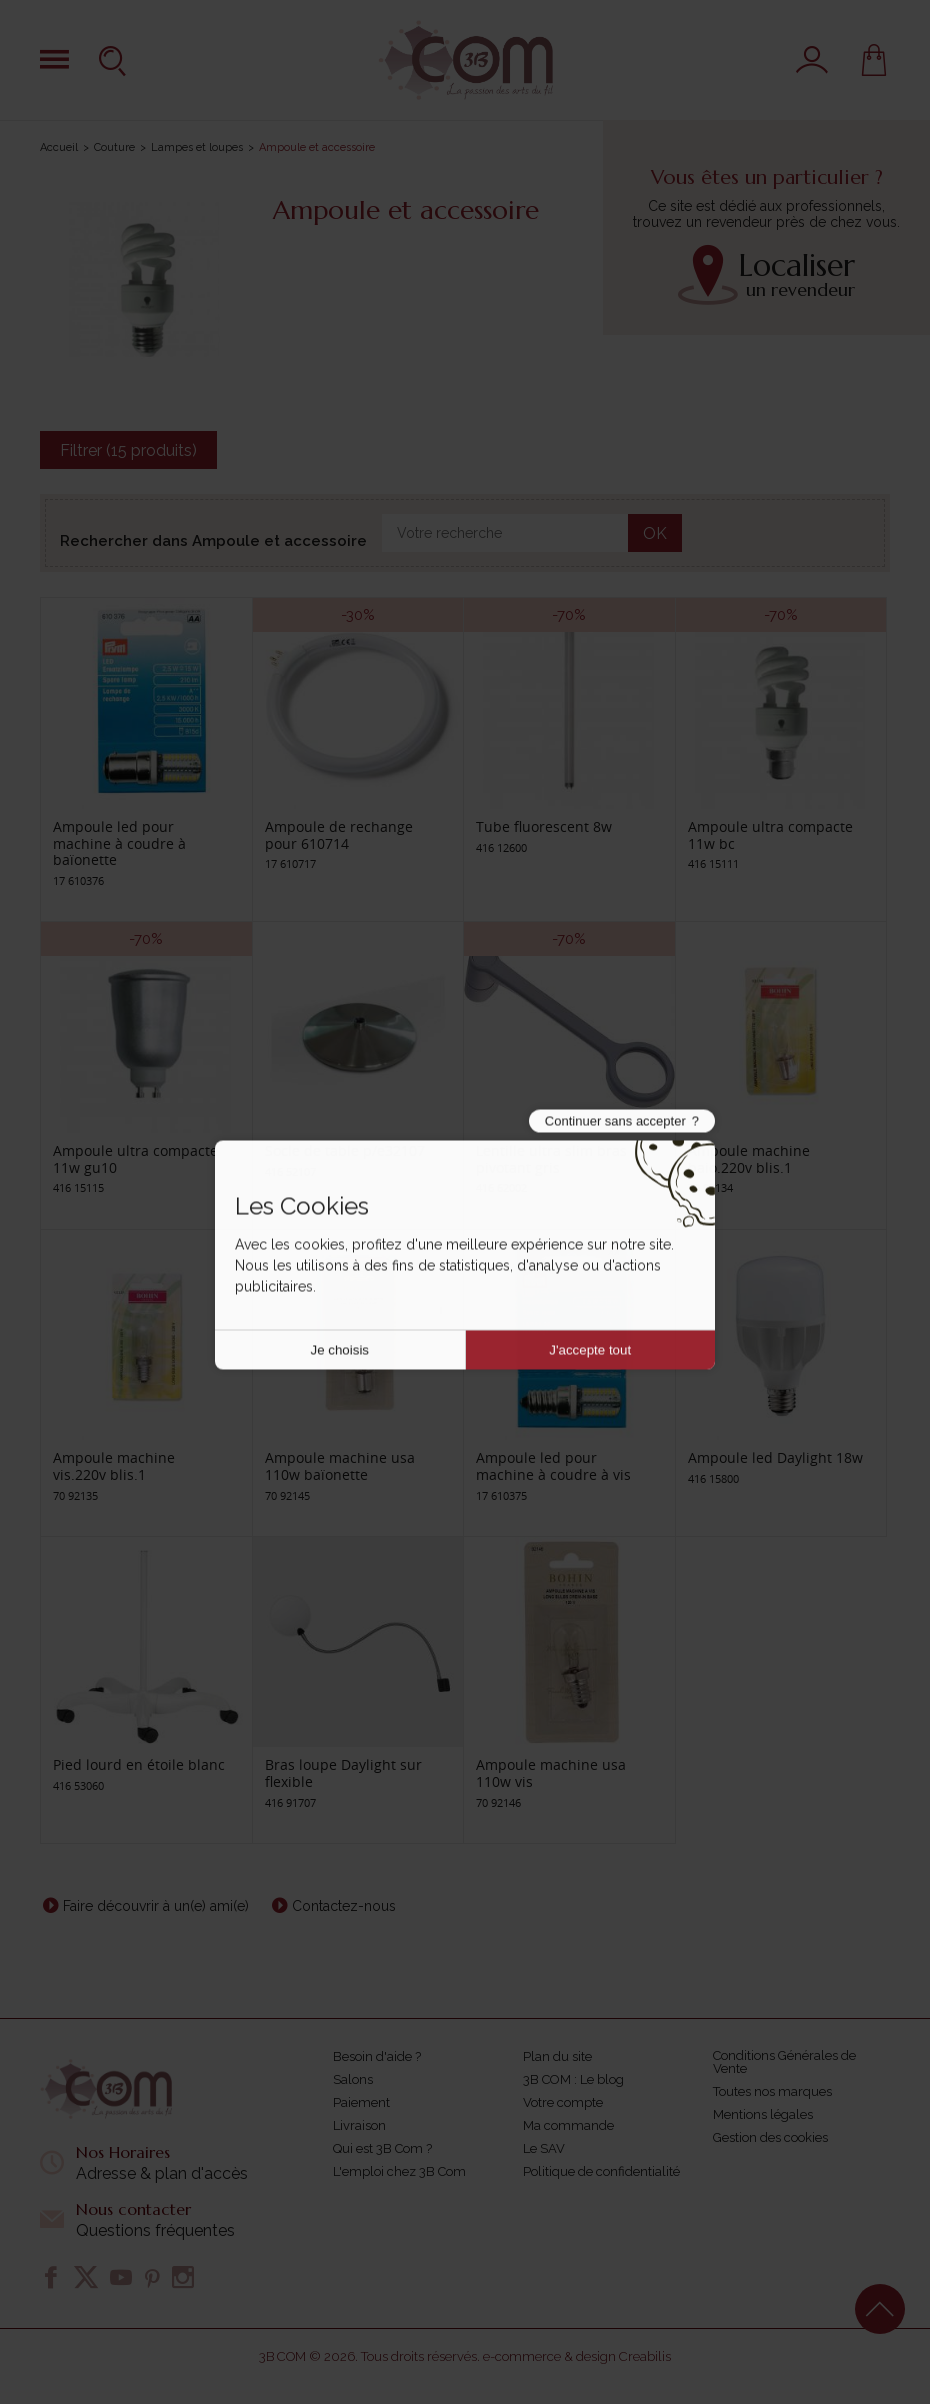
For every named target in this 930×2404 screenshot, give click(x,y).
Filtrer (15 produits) (128, 450)
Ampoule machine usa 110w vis (551, 1773)
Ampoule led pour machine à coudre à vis (553, 1466)
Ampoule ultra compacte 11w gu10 (135, 1159)
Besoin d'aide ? (377, 2056)
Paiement (361, 2102)
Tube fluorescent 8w (544, 826)
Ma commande (568, 2125)
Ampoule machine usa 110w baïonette (340, 1466)
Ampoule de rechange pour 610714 (339, 835)
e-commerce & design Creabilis (577, 2356)
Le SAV (544, 2148)
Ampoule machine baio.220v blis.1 (749, 1159)
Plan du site (557, 2056)
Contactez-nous (344, 1906)
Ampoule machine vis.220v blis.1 (114, 1466)
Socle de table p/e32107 (345, 1150)
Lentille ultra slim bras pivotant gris (551, 1159)
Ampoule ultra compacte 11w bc (770, 835)
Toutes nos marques (772, 2091)
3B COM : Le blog (573, 2079)
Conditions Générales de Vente (784, 2062)
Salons (353, 2079)
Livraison (359, 2125)
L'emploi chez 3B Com (399, 2171)
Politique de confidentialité (601, 2171)
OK (655, 533)
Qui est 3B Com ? (382, 2148)
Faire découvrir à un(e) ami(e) (156, 1906)
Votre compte (563, 2102)
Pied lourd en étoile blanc (139, 1764)
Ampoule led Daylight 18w (775, 1457)
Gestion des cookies (770, 2137)
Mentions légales (763, 2114)
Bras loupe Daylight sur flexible (343, 1773)
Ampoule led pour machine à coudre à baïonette (119, 843)
